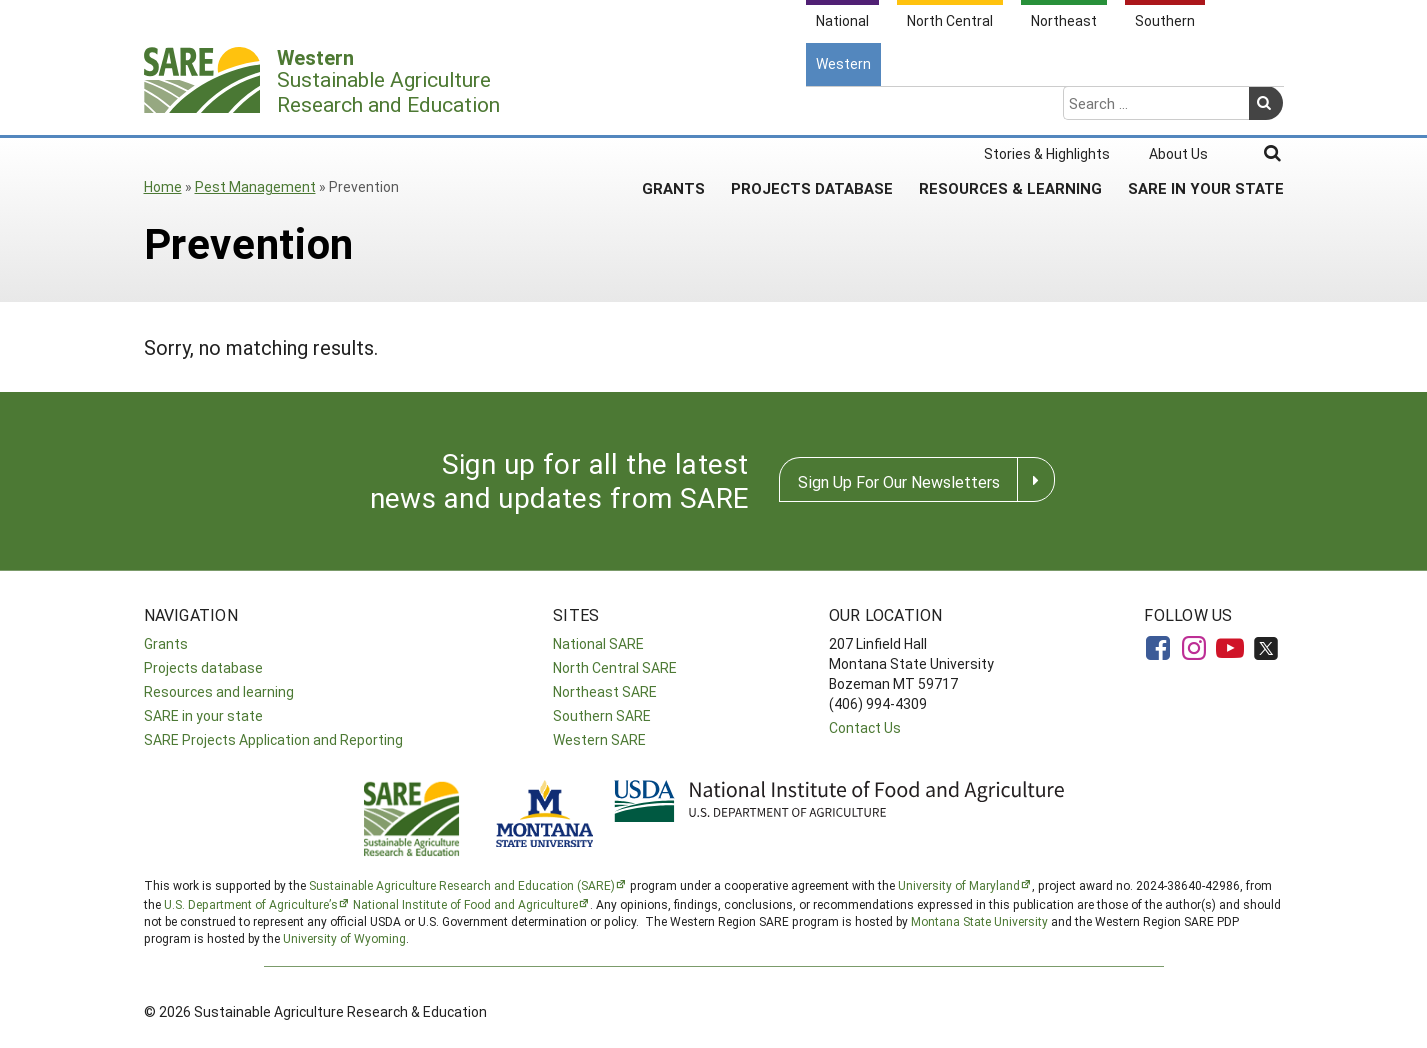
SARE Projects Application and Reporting (273, 739)
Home (163, 186)
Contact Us (865, 727)
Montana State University (979, 921)
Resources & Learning (1010, 109)
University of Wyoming (344, 938)
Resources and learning (219, 691)
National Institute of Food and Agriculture (465, 904)
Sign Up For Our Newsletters (899, 481)
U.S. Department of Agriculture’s (251, 904)
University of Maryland (959, 885)
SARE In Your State (1206, 109)
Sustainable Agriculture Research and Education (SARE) (462, 885)
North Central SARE (615, 667)
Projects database (203, 667)
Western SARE (599, 739)
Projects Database (812, 109)
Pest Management (255, 186)
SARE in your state (203, 715)
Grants (673, 109)
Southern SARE (602, 715)
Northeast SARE (605, 691)
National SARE (598, 643)
